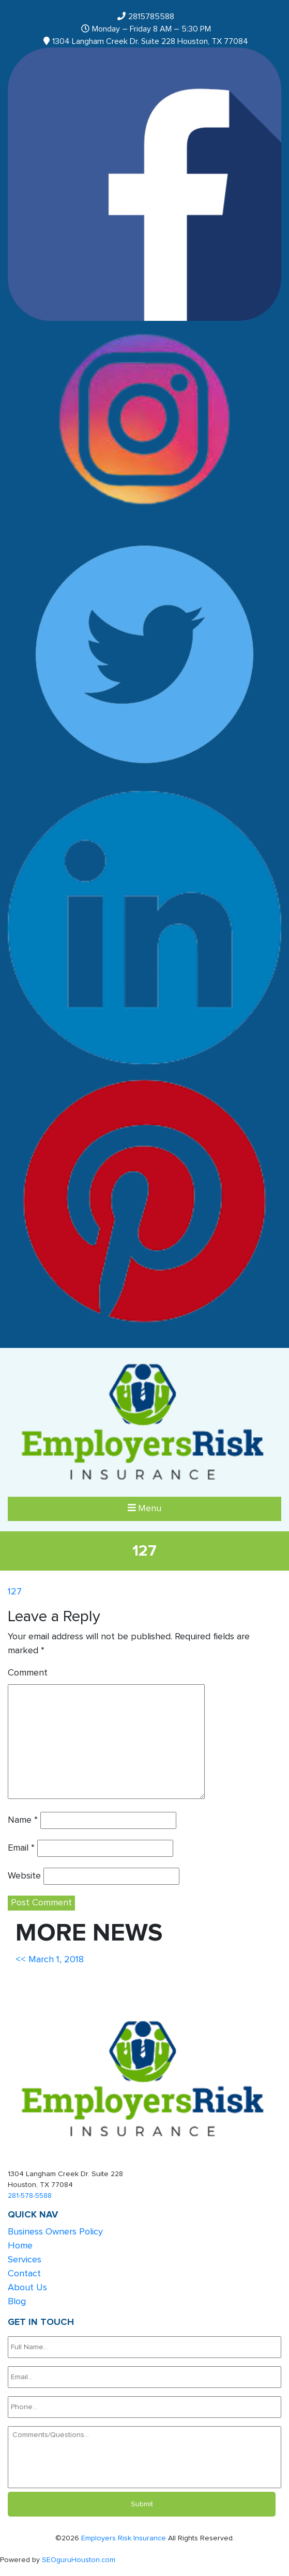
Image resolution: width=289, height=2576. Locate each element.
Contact (24, 2273)
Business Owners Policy (55, 2232)
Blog (17, 2301)
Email (21, 1848)
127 (15, 1591)
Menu (145, 1508)
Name (23, 1820)
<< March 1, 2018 (50, 1959)
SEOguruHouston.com (78, 2560)
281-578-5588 (30, 2195)
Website (24, 1876)
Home (20, 2246)
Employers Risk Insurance (123, 2538)
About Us (27, 2287)
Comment (28, 1673)
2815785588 (151, 16)
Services (24, 2259)
